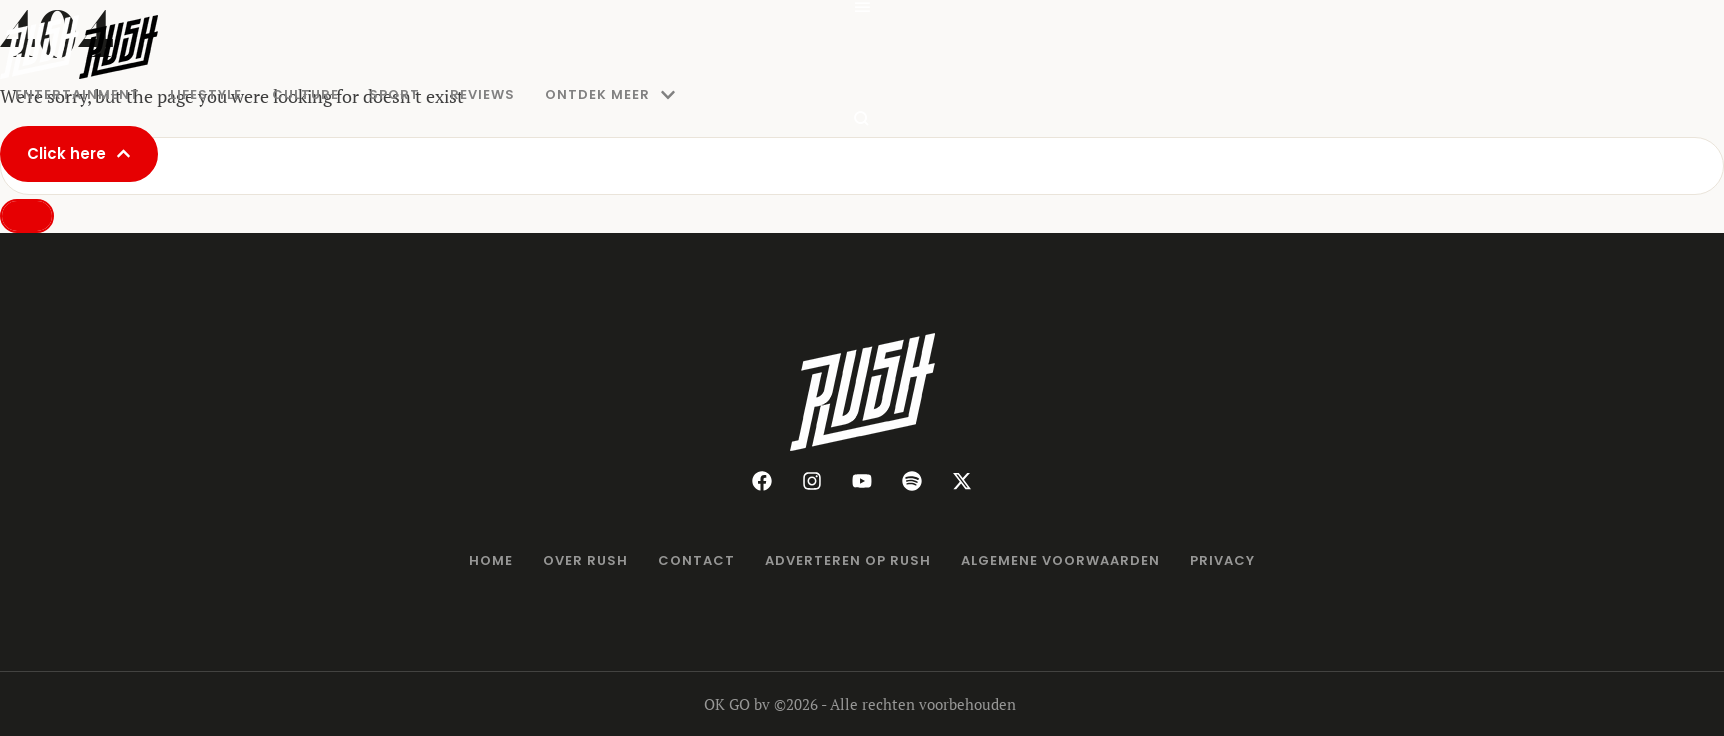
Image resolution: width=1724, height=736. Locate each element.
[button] (862, 7)
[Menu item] (77, 95)
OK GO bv (737, 704)
